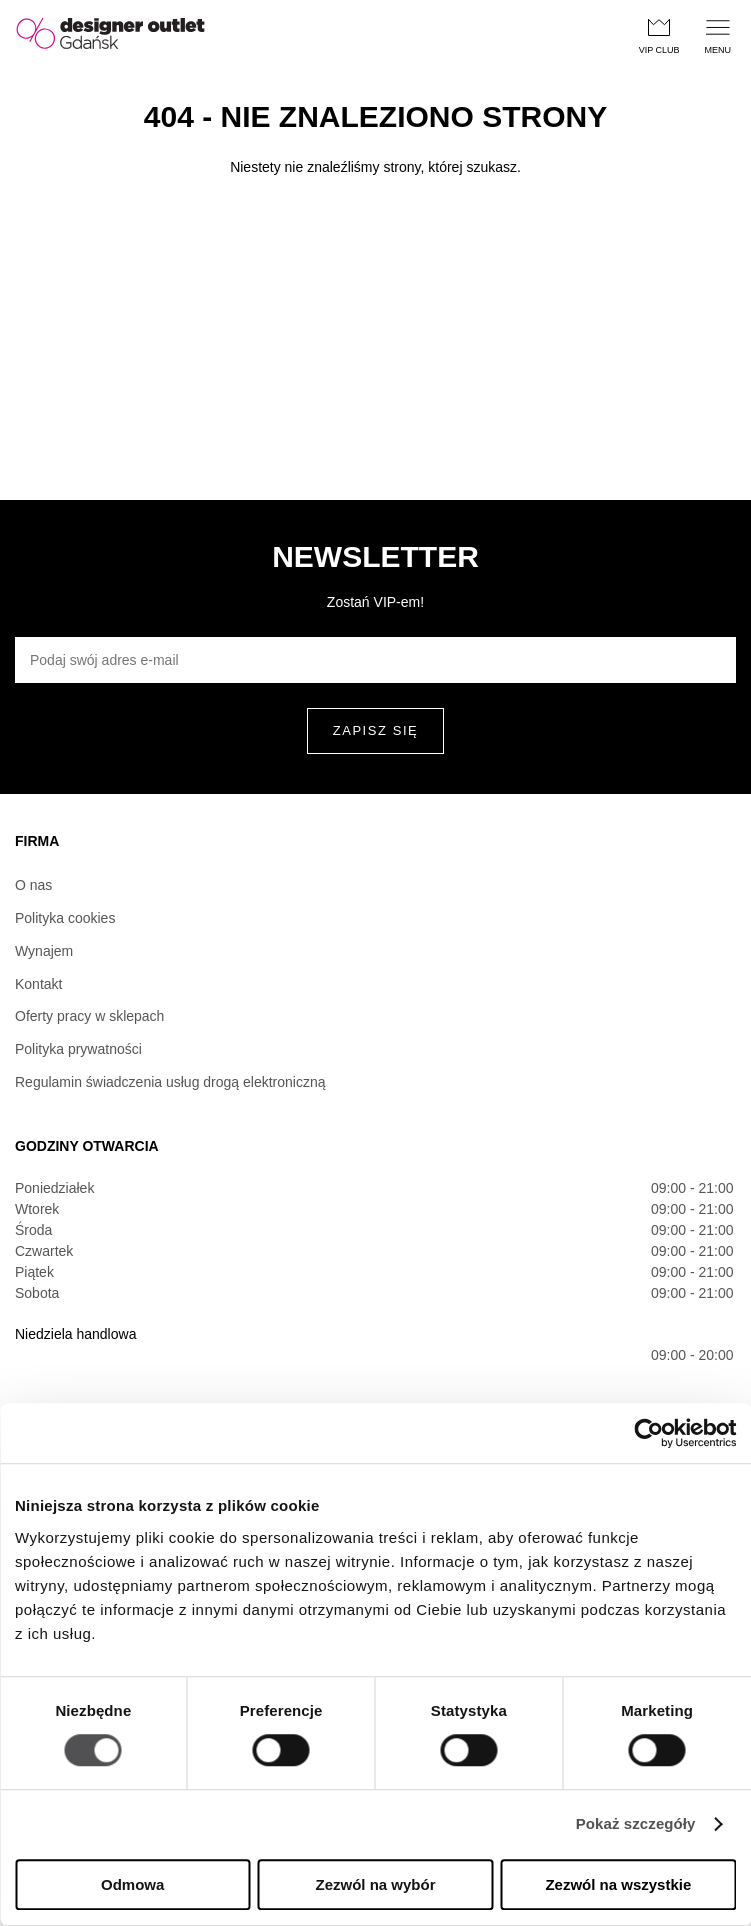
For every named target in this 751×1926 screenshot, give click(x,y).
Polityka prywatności (78, 1049)
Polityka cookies (65, 918)
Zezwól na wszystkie (618, 1884)
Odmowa (132, 1884)
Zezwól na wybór (376, 1884)
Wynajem (44, 951)
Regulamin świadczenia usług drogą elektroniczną (170, 1082)
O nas (33, 885)
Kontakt (38, 984)
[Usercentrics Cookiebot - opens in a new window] (648, 1433)
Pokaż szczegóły (636, 1824)
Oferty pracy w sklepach (89, 1016)
